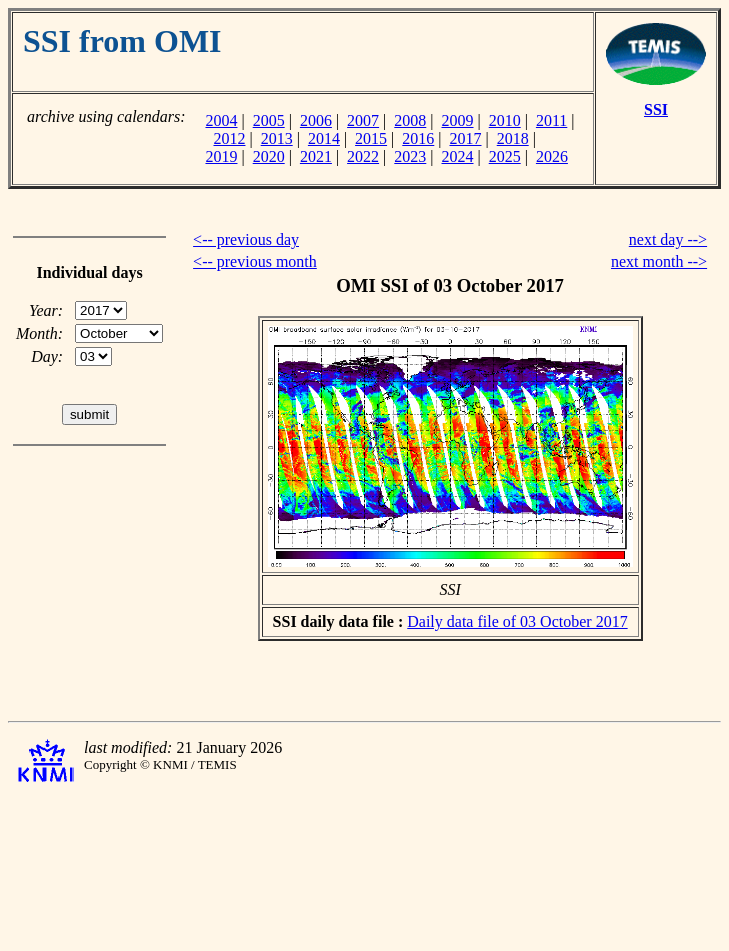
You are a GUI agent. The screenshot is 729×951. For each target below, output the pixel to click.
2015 (371, 138)
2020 (269, 156)
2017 (466, 138)
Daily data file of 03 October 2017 (517, 621)
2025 (505, 156)
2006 (316, 120)
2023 (410, 156)
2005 (269, 120)
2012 (229, 138)
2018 (513, 138)
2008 (410, 120)
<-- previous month (255, 261)
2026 (552, 156)
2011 (551, 120)
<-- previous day (246, 239)
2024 (458, 156)
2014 (324, 138)
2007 (363, 120)
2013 (277, 138)
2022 (363, 156)
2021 (316, 156)
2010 (505, 120)
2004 (221, 120)
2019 (221, 156)
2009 (458, 120)
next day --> (668, 239)
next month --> (659, 261)
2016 (418, 138)
